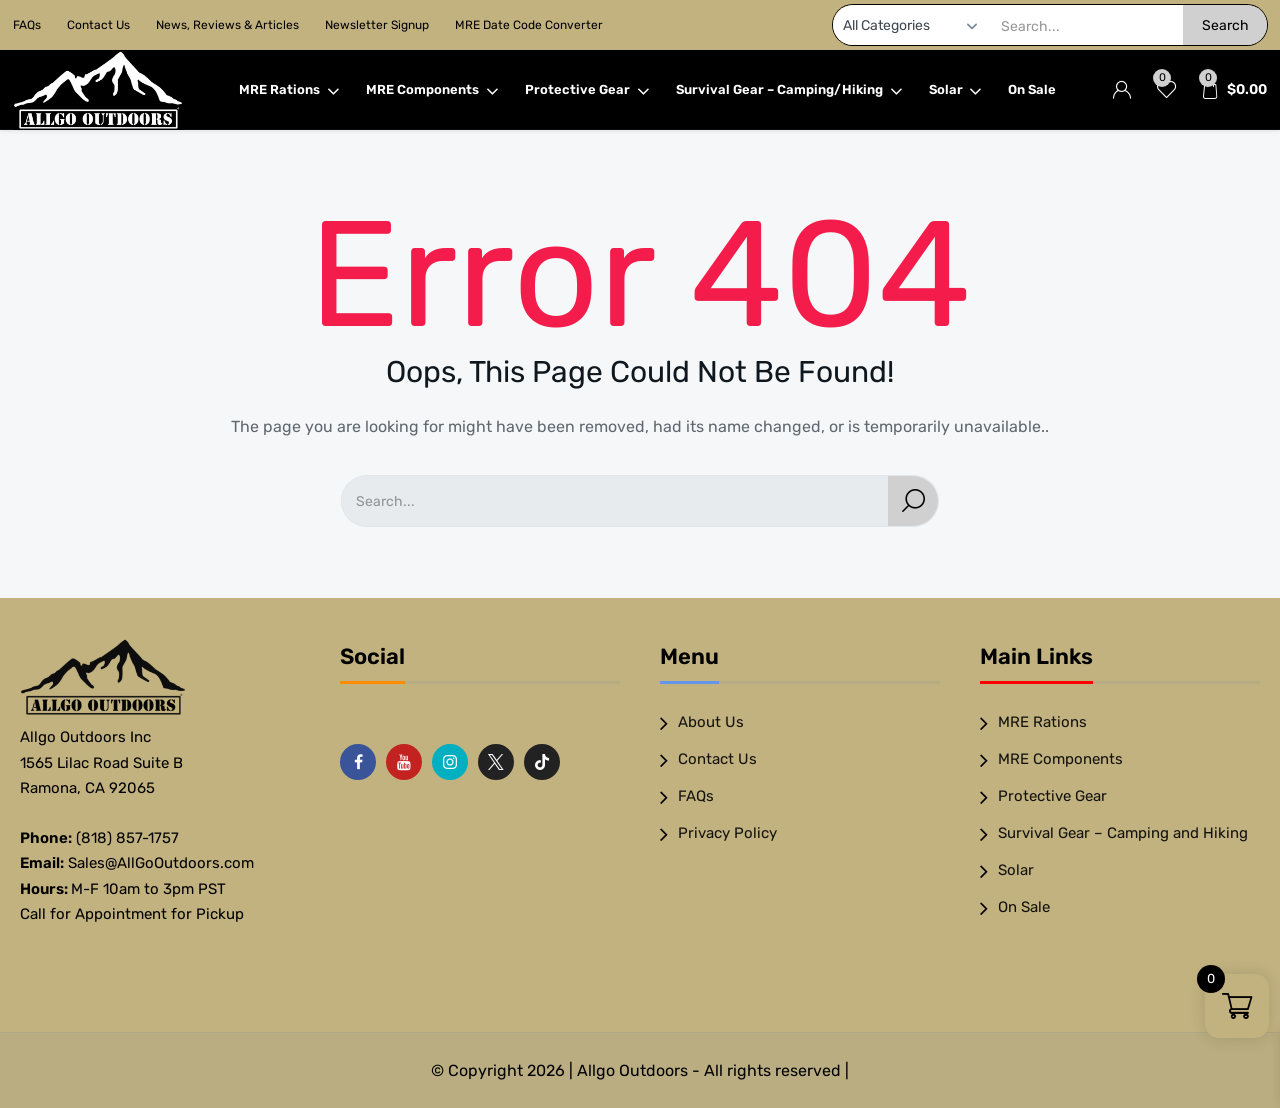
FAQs (27, 25)
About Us (711, 722)
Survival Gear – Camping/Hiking (789, 90)
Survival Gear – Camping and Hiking (1123, 833)
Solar (956, 90)
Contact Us (98, 25)
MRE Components (432, 90)
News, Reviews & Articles (227, 25)
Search (1225, 25)
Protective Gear (587, 90)
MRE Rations (289, 90)
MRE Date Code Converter (529, 25)
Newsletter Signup (377, 25)
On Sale (1032, 89)
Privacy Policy (727, 833)
